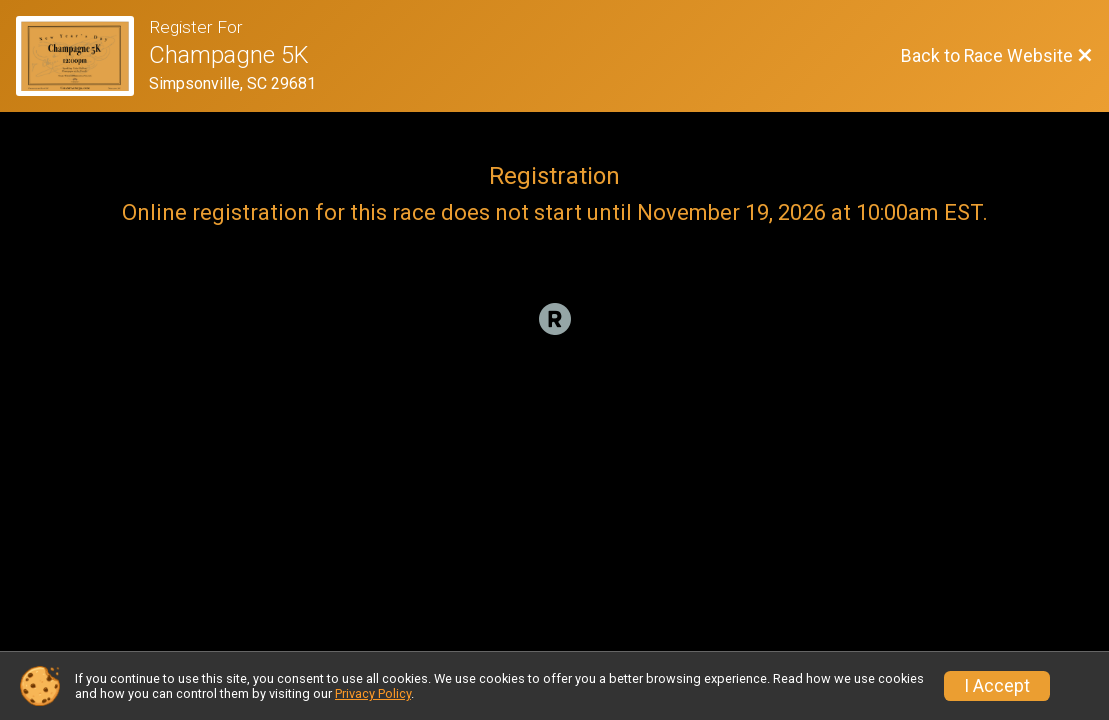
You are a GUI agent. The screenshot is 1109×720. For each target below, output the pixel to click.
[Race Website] (82, 56)
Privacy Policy (373, 693)
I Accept (997, 686)
